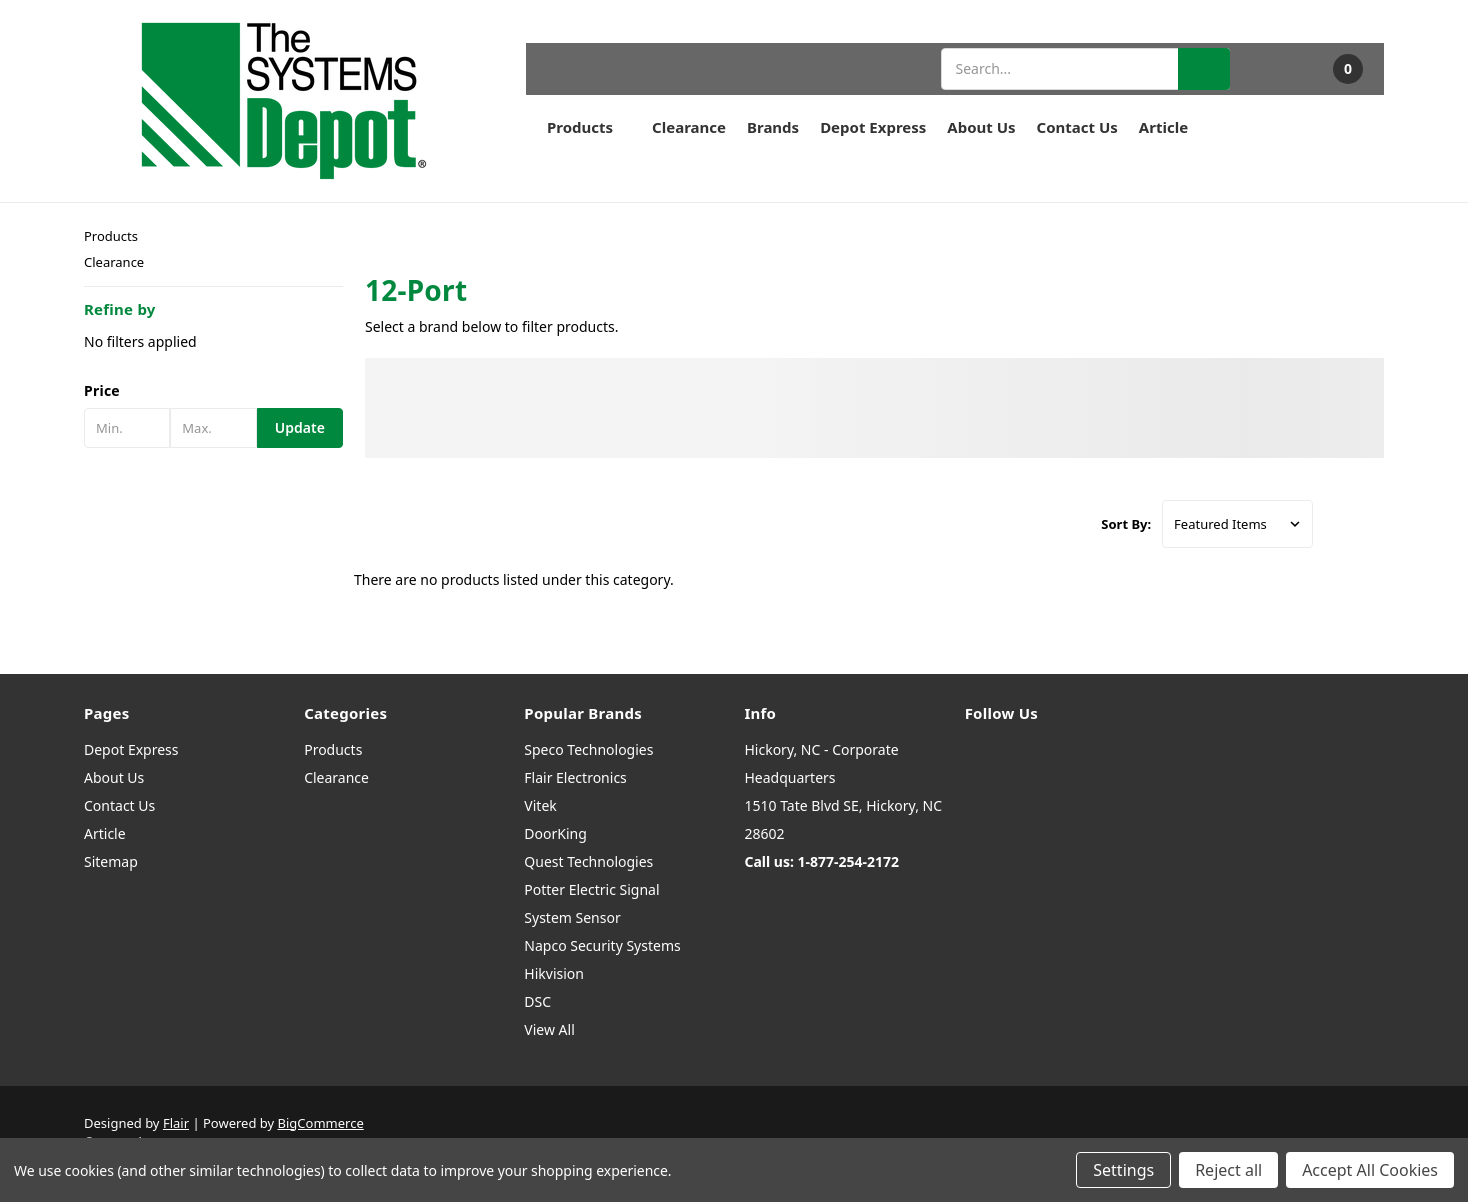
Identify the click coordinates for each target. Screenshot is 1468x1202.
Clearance (689, 127)
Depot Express (873, 127)
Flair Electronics (575, 777)
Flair (176, 1123)
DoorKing (555, 833)
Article (1163, 127)
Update (300, 427)
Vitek (540, 805)
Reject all (1228, 1170)
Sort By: (1126, 524)
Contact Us (1077, 127)
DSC (537, 1001)
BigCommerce (321, 1123)
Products (589, 127)
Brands (773, 127)
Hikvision (554, 973)
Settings (1123, 1170)
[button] (213, 391)
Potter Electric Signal (591, 889)
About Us (981, 127)
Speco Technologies (588, 749)
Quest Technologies (588, 861)
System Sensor (572, 917)
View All (549, 1029)
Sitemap (111, 861)
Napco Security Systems (602, 945)
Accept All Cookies (1370, 1170)
